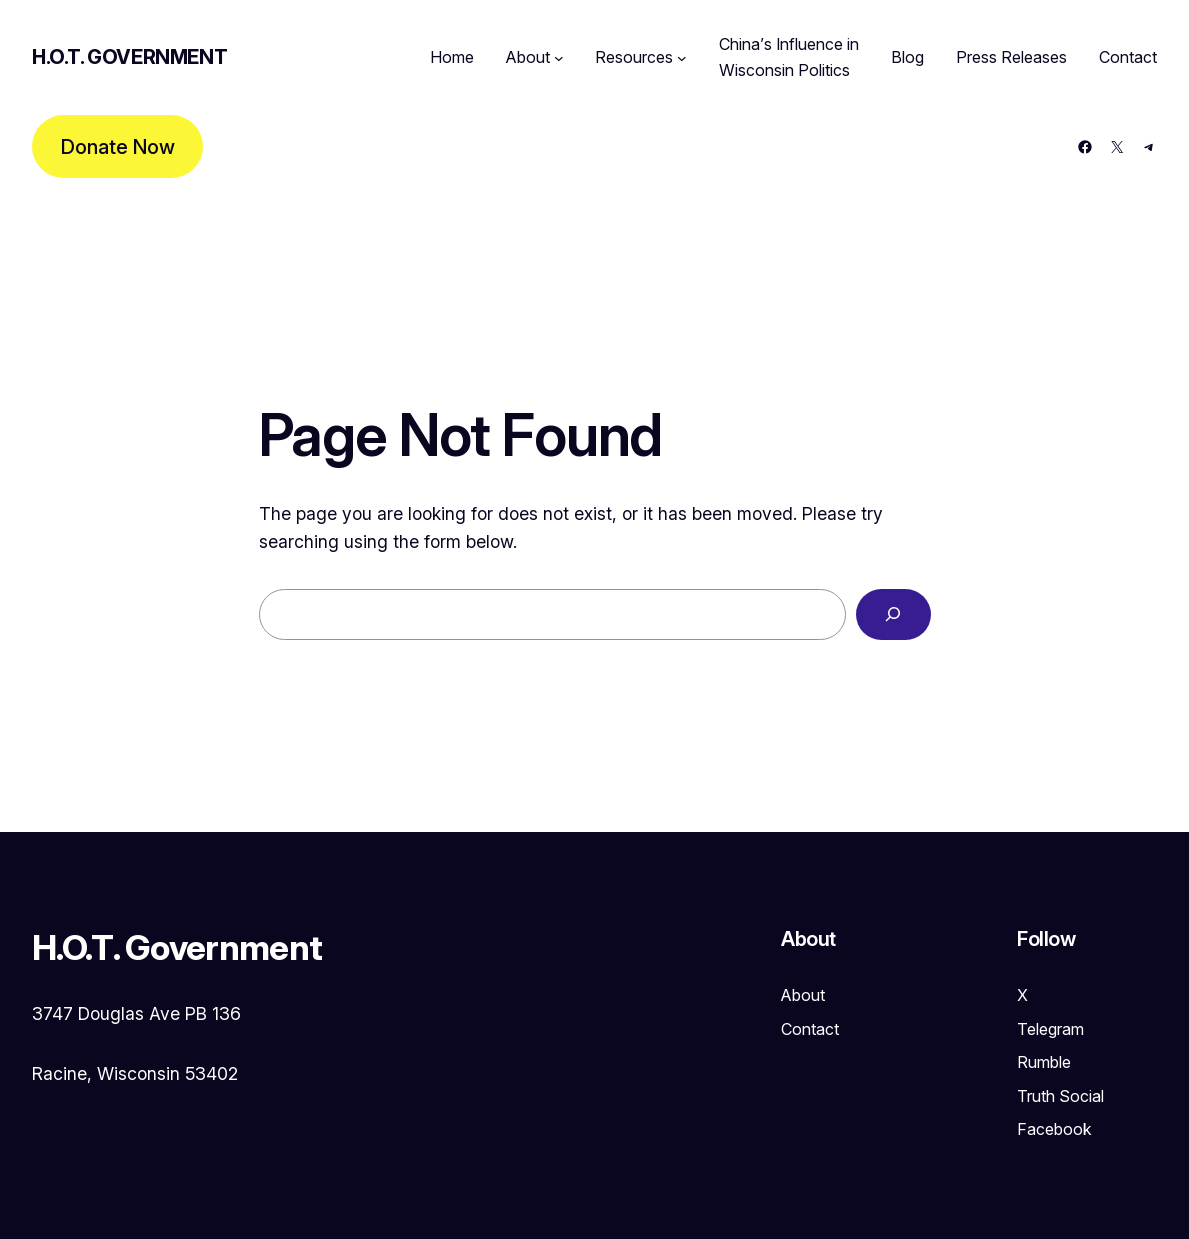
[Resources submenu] (682, 58)
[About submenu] (559, 58)
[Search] (893, 615)
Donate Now (118, 147)
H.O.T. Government (129, 57)
